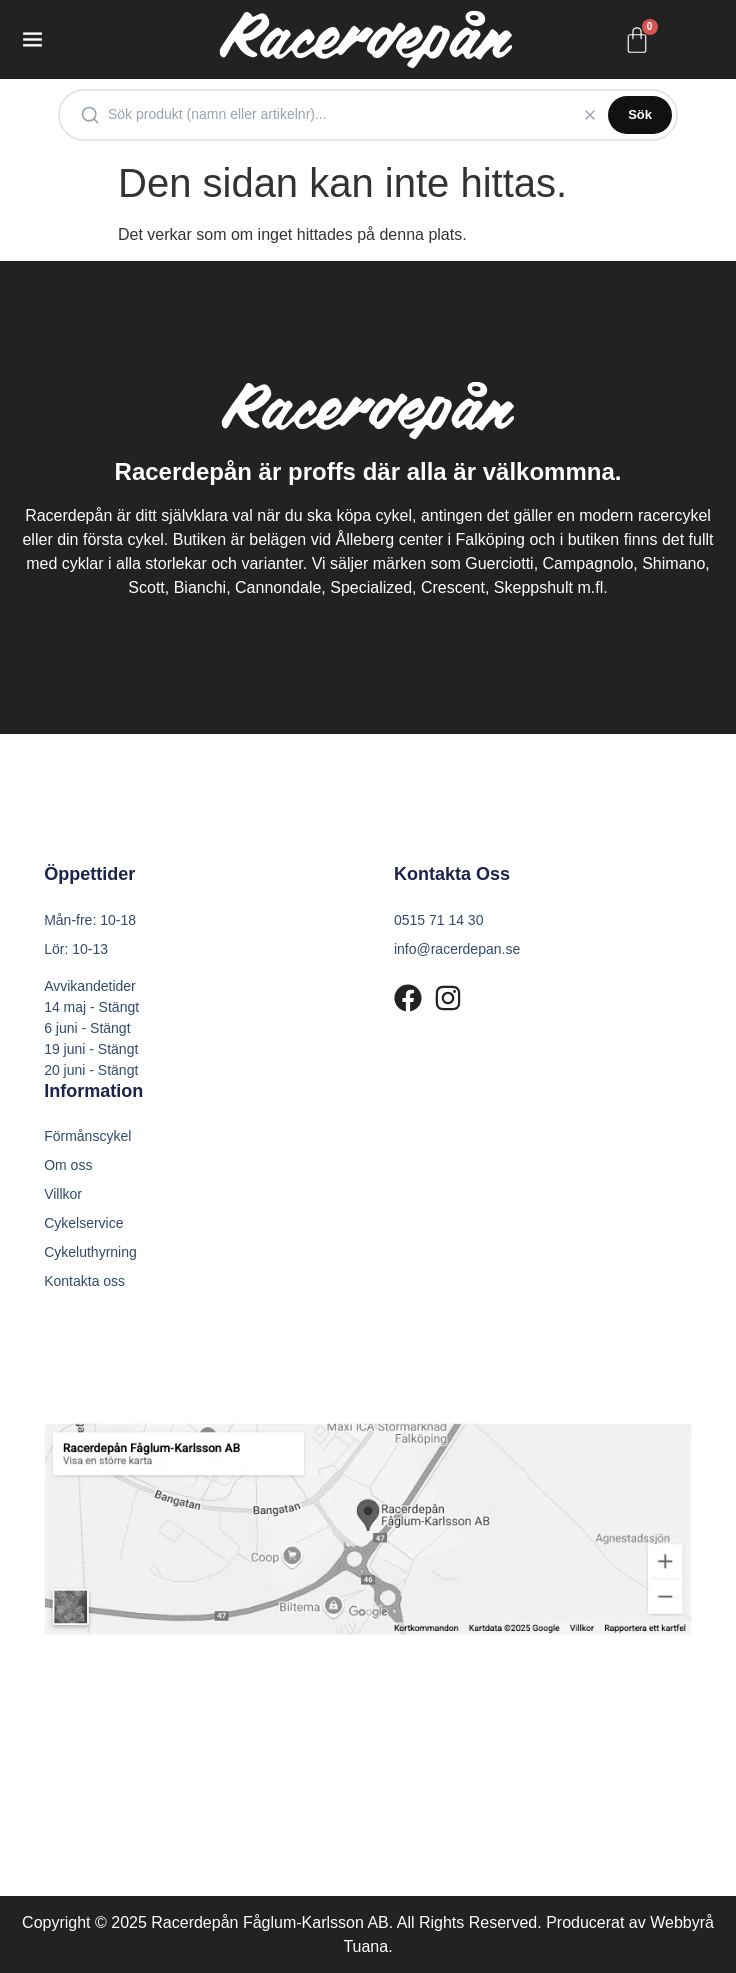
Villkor (63, 1194)
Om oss (68, 1165)
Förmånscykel (87, 1136)
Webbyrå (682, 1922)
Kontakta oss (84, 1281)
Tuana (365, 1946)
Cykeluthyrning (90, 1252)
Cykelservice (83, 1223)
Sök (640, 114)
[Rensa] (590, 115)
